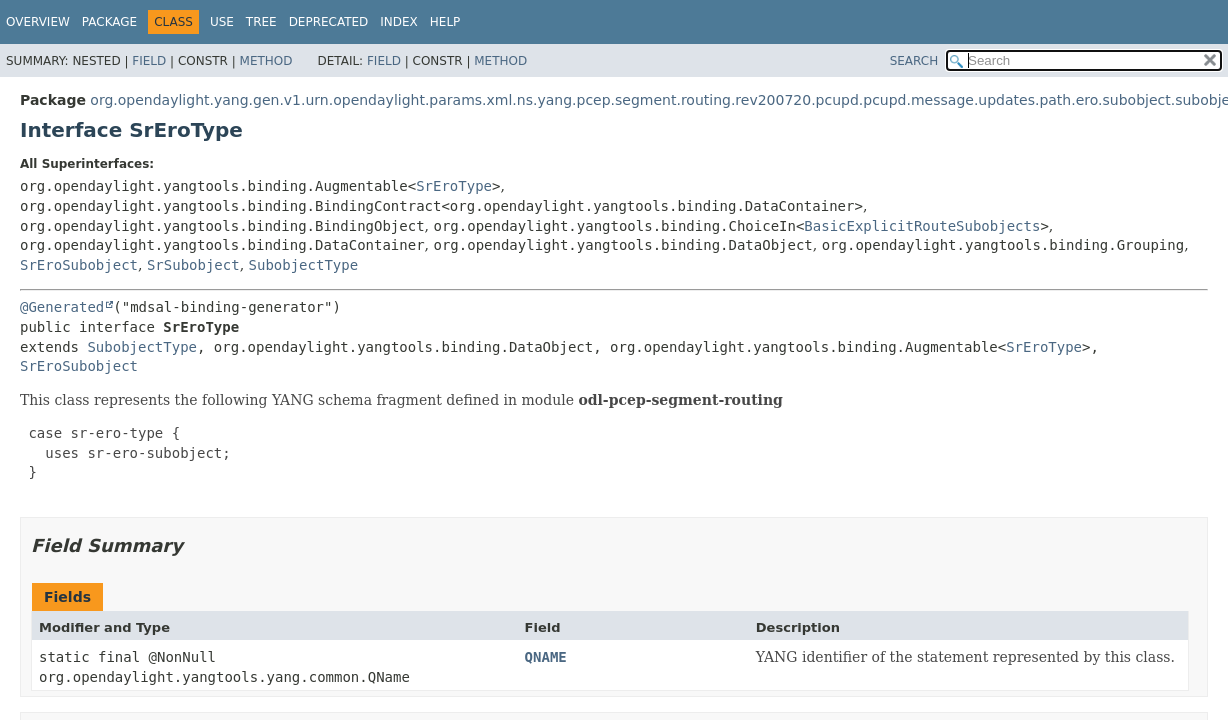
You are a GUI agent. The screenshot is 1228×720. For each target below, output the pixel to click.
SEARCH (914, 61)
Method (266, 61)
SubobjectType (304, 265)
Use (222, 22)
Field (149, 61)
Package (109, 22)
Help (445, 22)
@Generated (62, 307)
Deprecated (329, 22)
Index (399, 22)
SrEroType (454, 186)
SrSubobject (193, 265)
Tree (261, 22)
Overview (38, 22)
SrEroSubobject (79, 265)
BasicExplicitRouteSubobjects (922, 226)
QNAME (546, 657)
